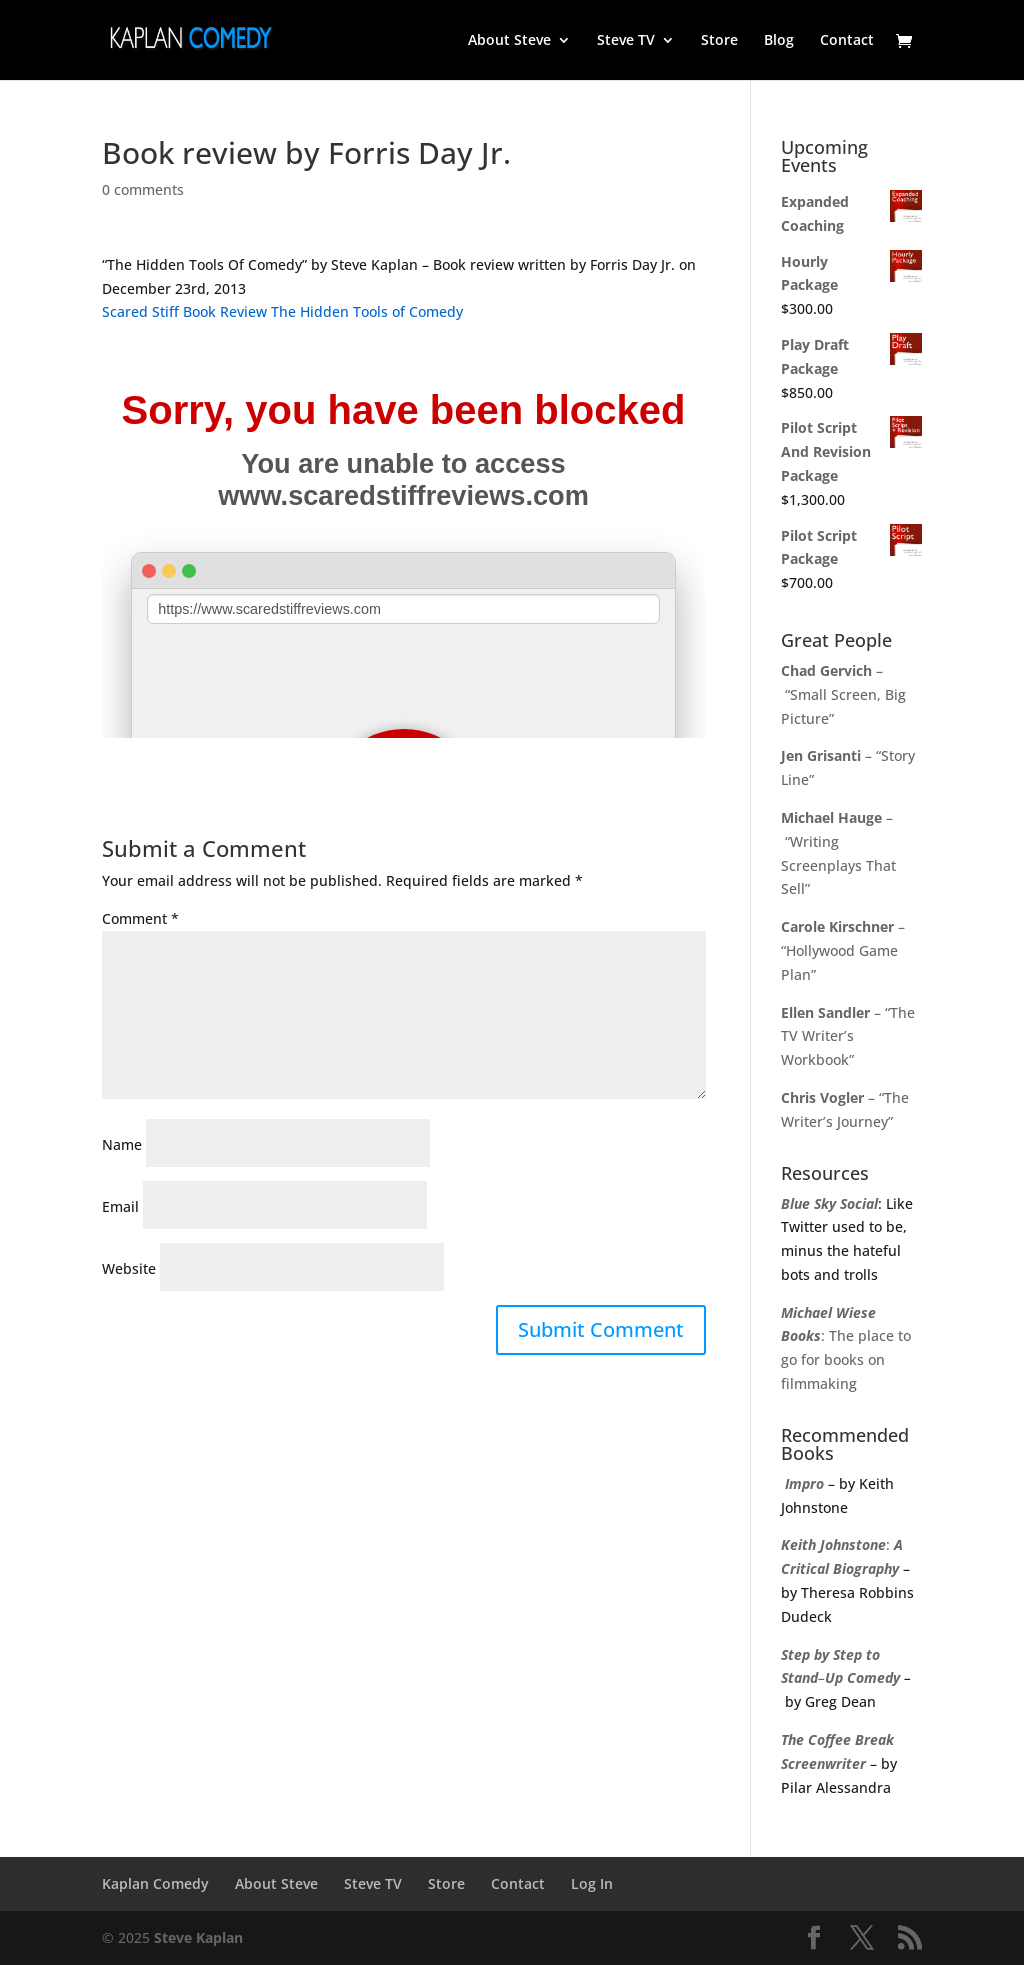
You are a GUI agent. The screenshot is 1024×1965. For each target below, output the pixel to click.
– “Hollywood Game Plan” (843, 950)
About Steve (509, 41)
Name (122, 1144)
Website (129, 1268)
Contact (847, 41)
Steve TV (626, 41)
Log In (592, 1883)
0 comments (143, 189)
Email (120, 1206)
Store (719, 41)
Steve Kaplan (198, 1937)
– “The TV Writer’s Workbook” (848, 1036)
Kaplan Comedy (155, 1883)
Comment (140, 918)
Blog (779, 41)
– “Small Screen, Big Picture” (843, 694)
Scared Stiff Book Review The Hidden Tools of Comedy (282, 311)
